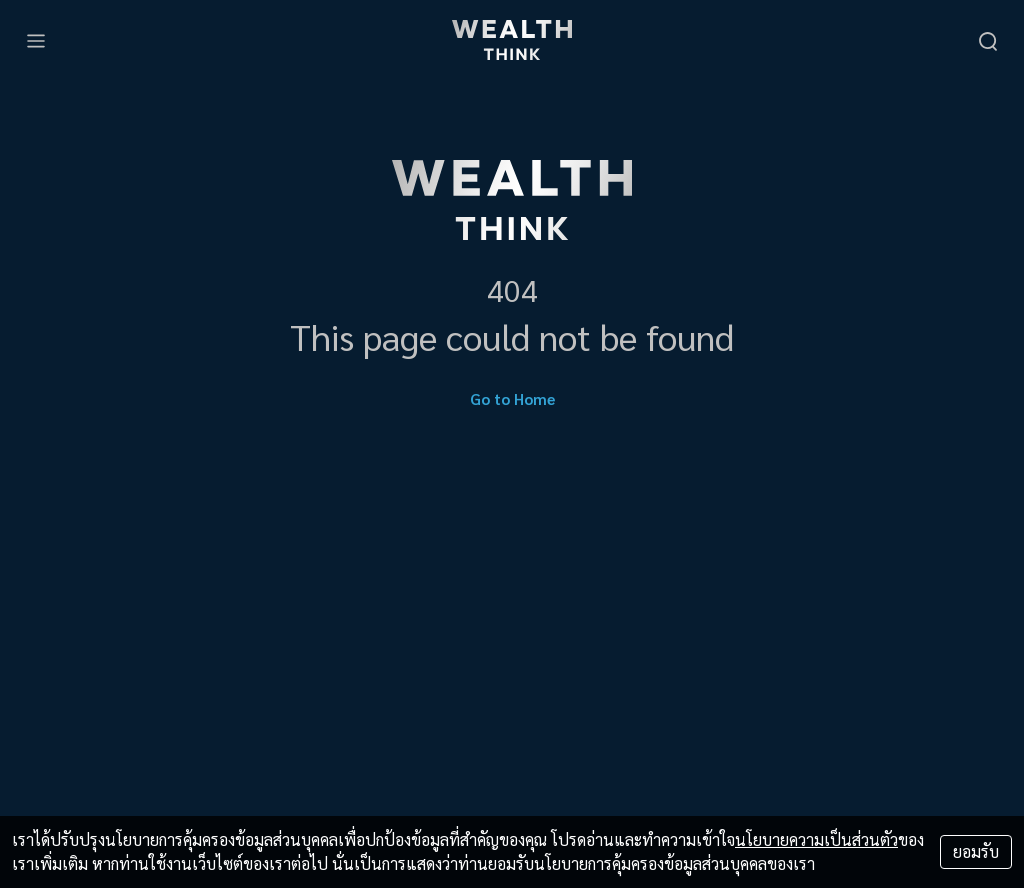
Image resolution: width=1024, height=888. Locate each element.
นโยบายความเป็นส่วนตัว (816, 839)
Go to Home (512, 398)
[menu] (36, 40)
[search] (988, 40)
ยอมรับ (976, 851)
